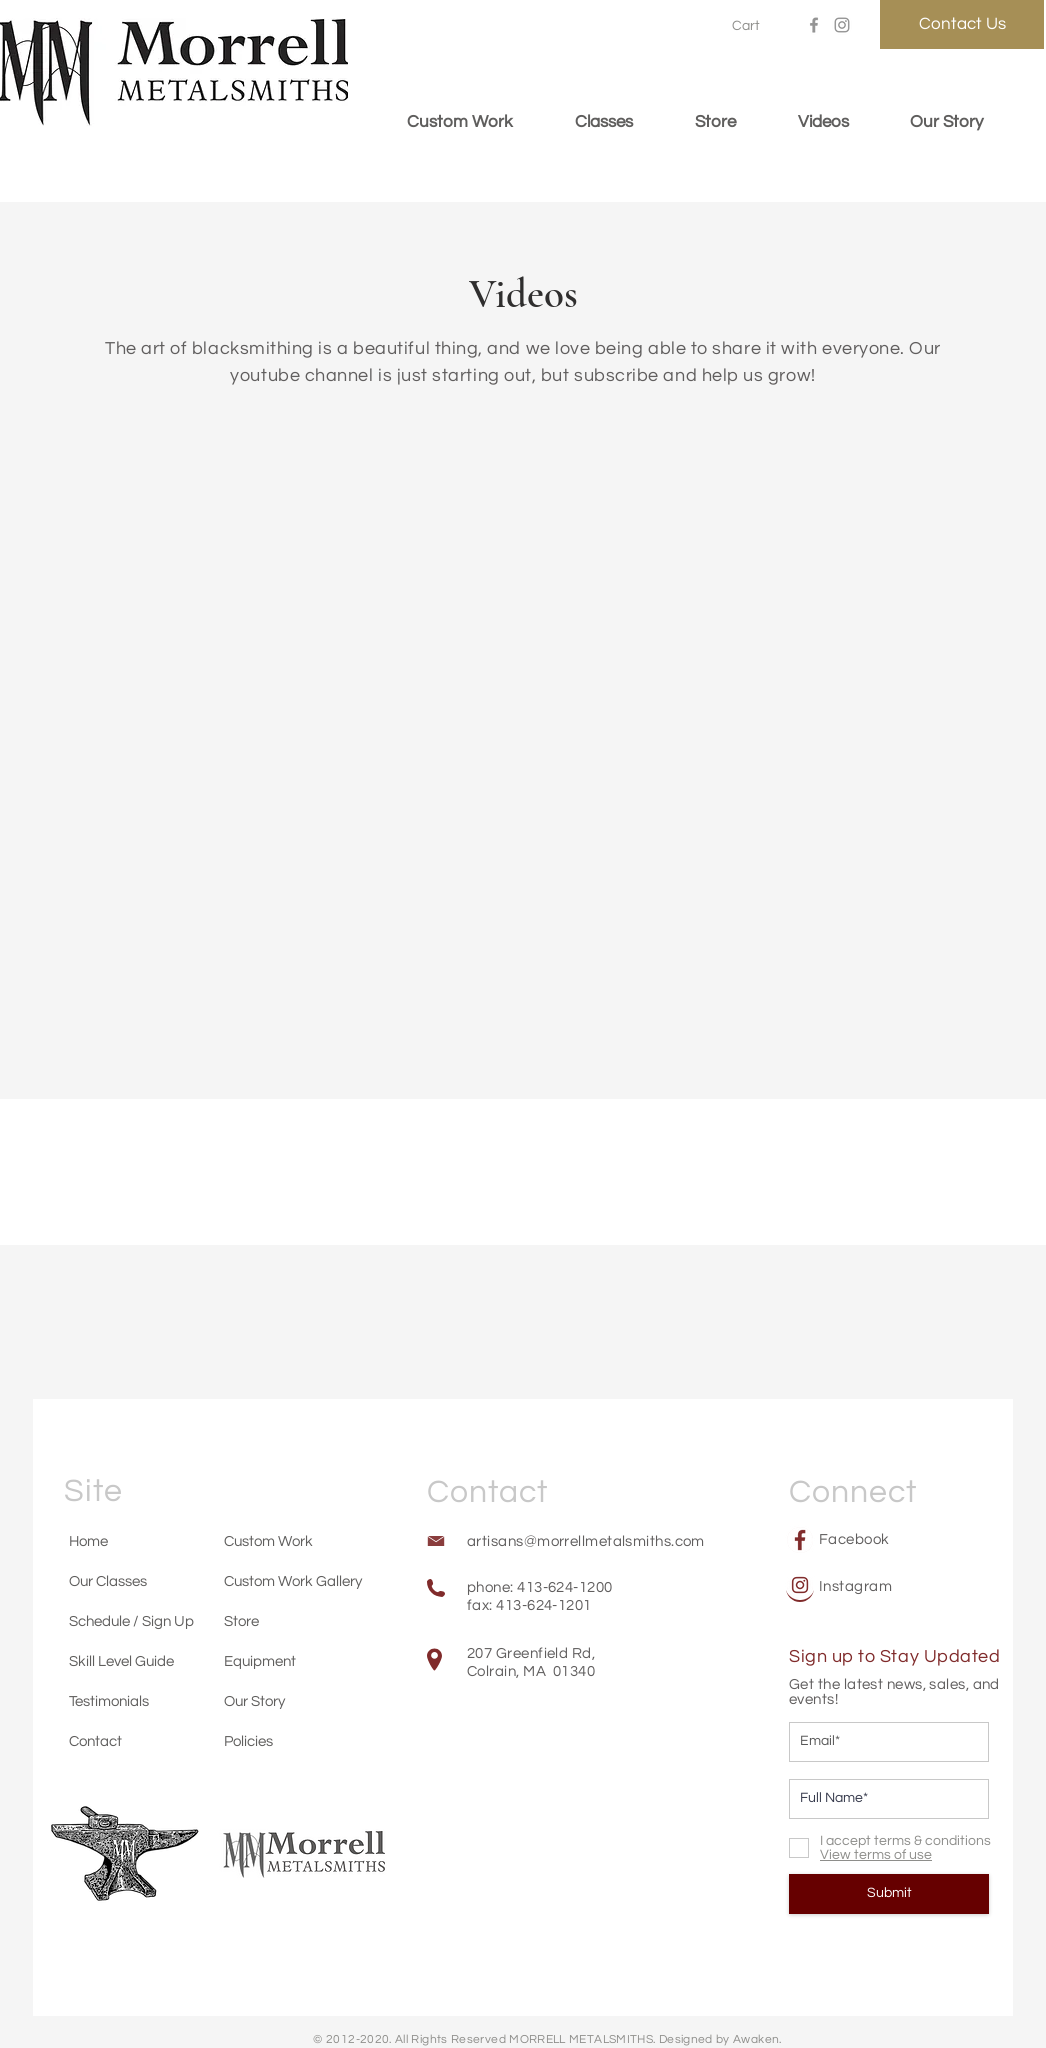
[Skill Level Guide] (128, 1661)
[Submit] (889, 1894)
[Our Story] (270, 1701)
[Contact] (115, 1741)
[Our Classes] (115, 1581)
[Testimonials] (115, 1701)
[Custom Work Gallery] (297, 1581)
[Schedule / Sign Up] (130, 1621)
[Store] (270, 1621)
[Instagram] (842, 25)
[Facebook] (814, 25)
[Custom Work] (270, 1541)
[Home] (115, 1541)
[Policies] (263, 1741)
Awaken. (757, 2039)
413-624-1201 (543, 1605)
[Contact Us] (962, 24)
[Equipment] (270, 1661)
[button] (756, 25)
